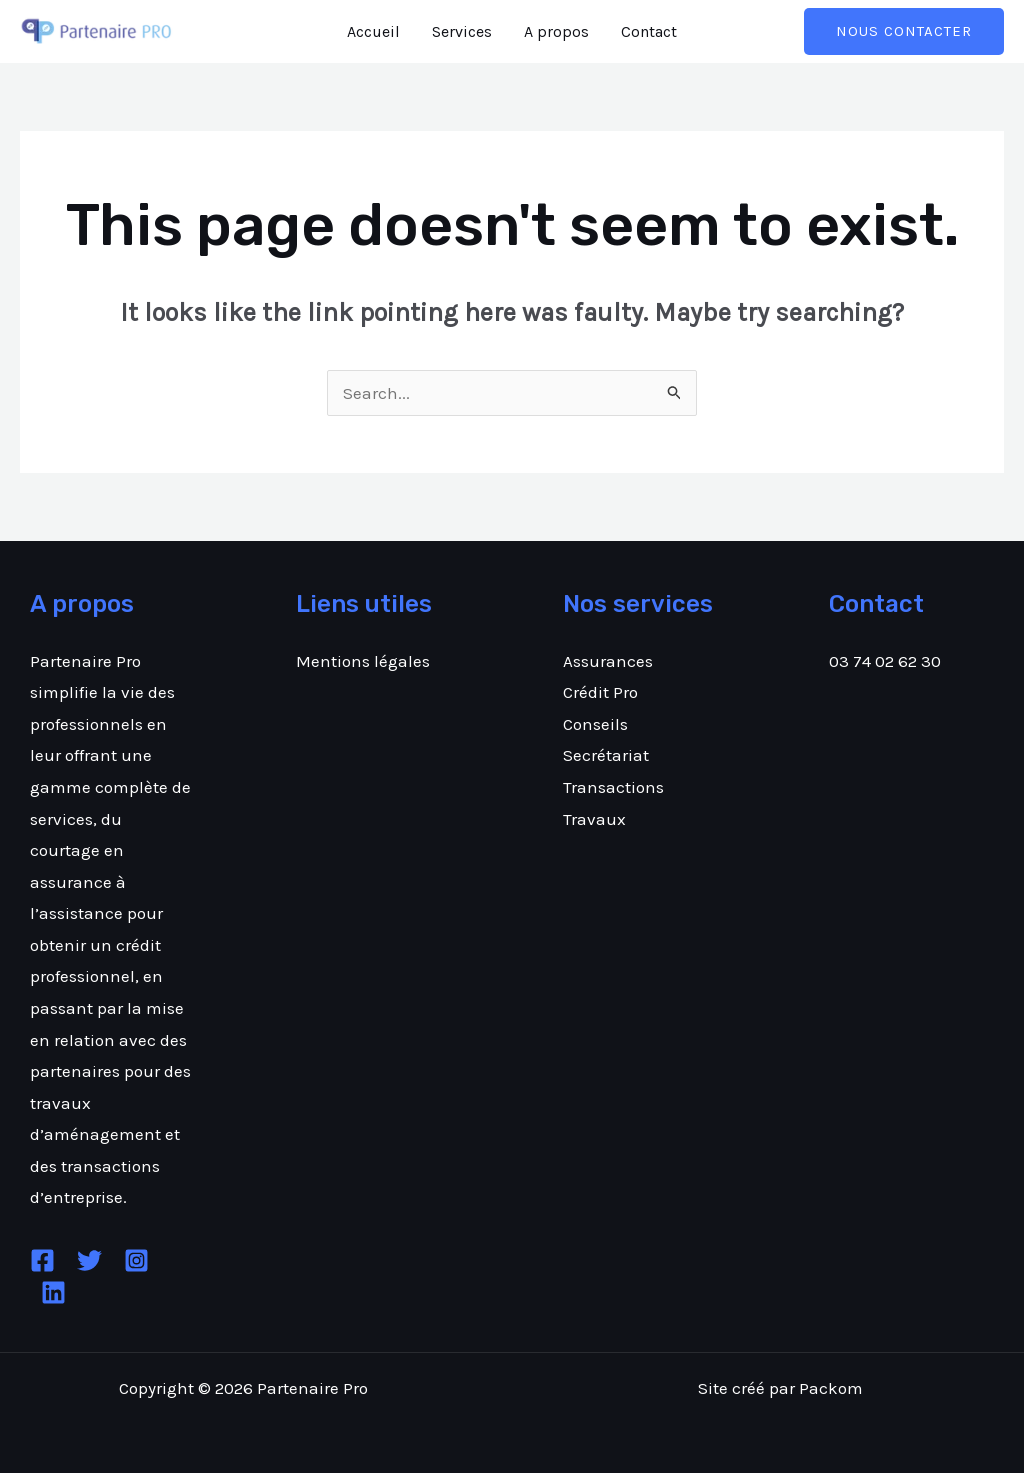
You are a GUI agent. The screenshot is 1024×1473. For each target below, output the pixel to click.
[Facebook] (42, 1260)
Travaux (594, 819)
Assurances (608, 661)
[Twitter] (89, 1260)
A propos (556, 31)
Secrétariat (606, 755)
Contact (649, 31)
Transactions (613, 787)
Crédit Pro (600, 692)
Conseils (595, 724)
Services (462, 31)
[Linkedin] (53, 1292)
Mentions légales (363, 661)
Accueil (373, 31)
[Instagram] (136, 1260)
